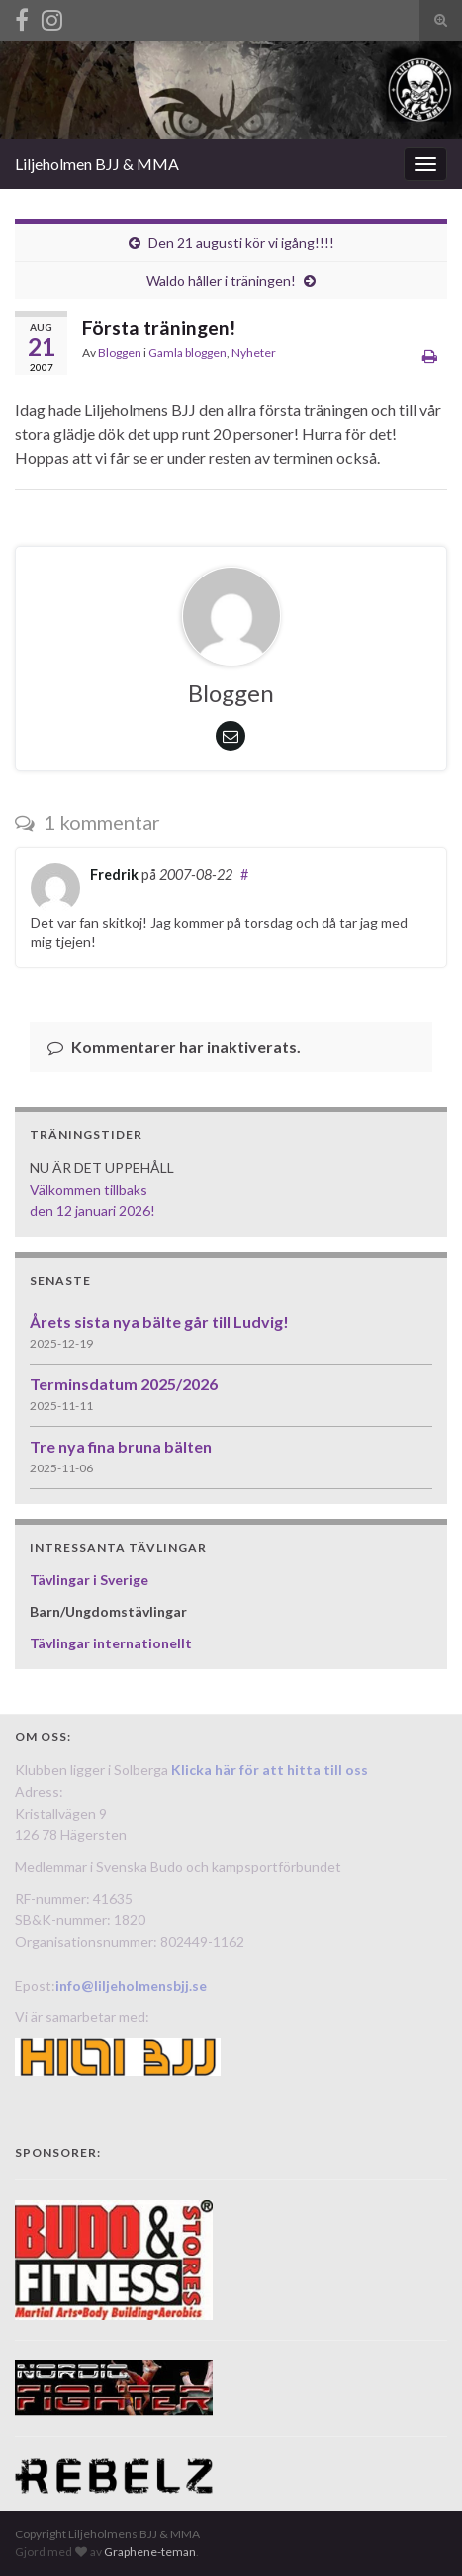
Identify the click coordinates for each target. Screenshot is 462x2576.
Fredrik (114, 874)
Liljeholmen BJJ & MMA (97, 163)
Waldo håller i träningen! (221, 280)
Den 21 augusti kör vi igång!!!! (241, 242)
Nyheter (253, 352)
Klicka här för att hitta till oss (269, 1769)
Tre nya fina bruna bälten (121, 1446)
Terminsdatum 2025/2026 (124, 1384)
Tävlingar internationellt (111, 1643)
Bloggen (119, 352)
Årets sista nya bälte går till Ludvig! (159, 1321)
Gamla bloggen (187, 352)
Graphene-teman (150, 2551)
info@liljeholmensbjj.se (131, 1985)
